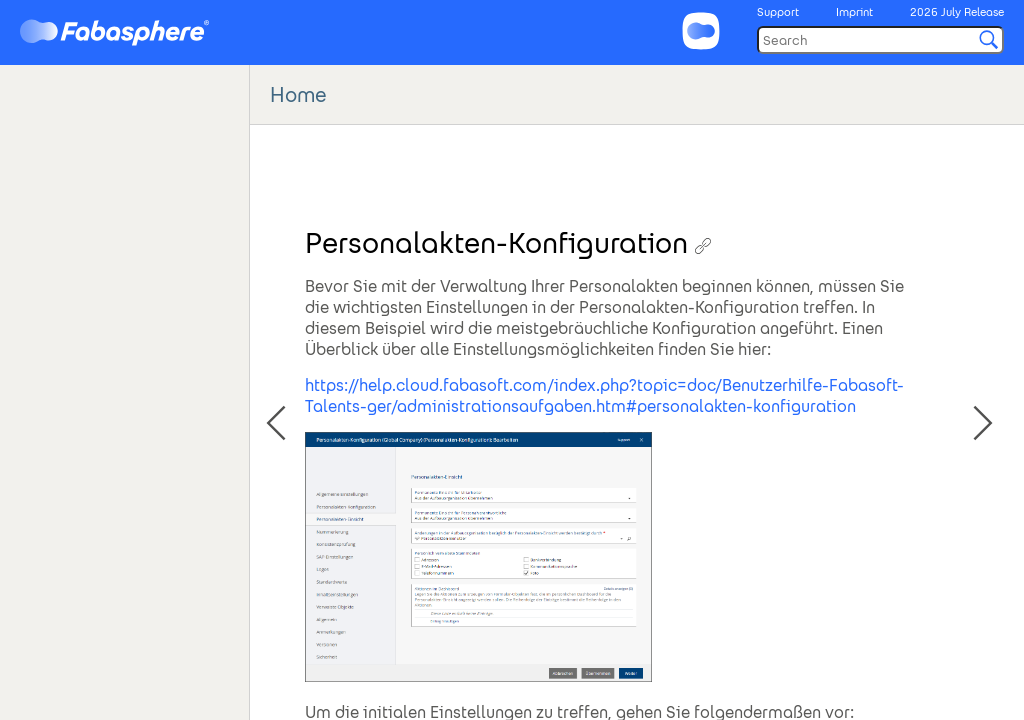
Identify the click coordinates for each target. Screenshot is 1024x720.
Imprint (854, 12)
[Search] (880, 40)
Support (778, 12)
